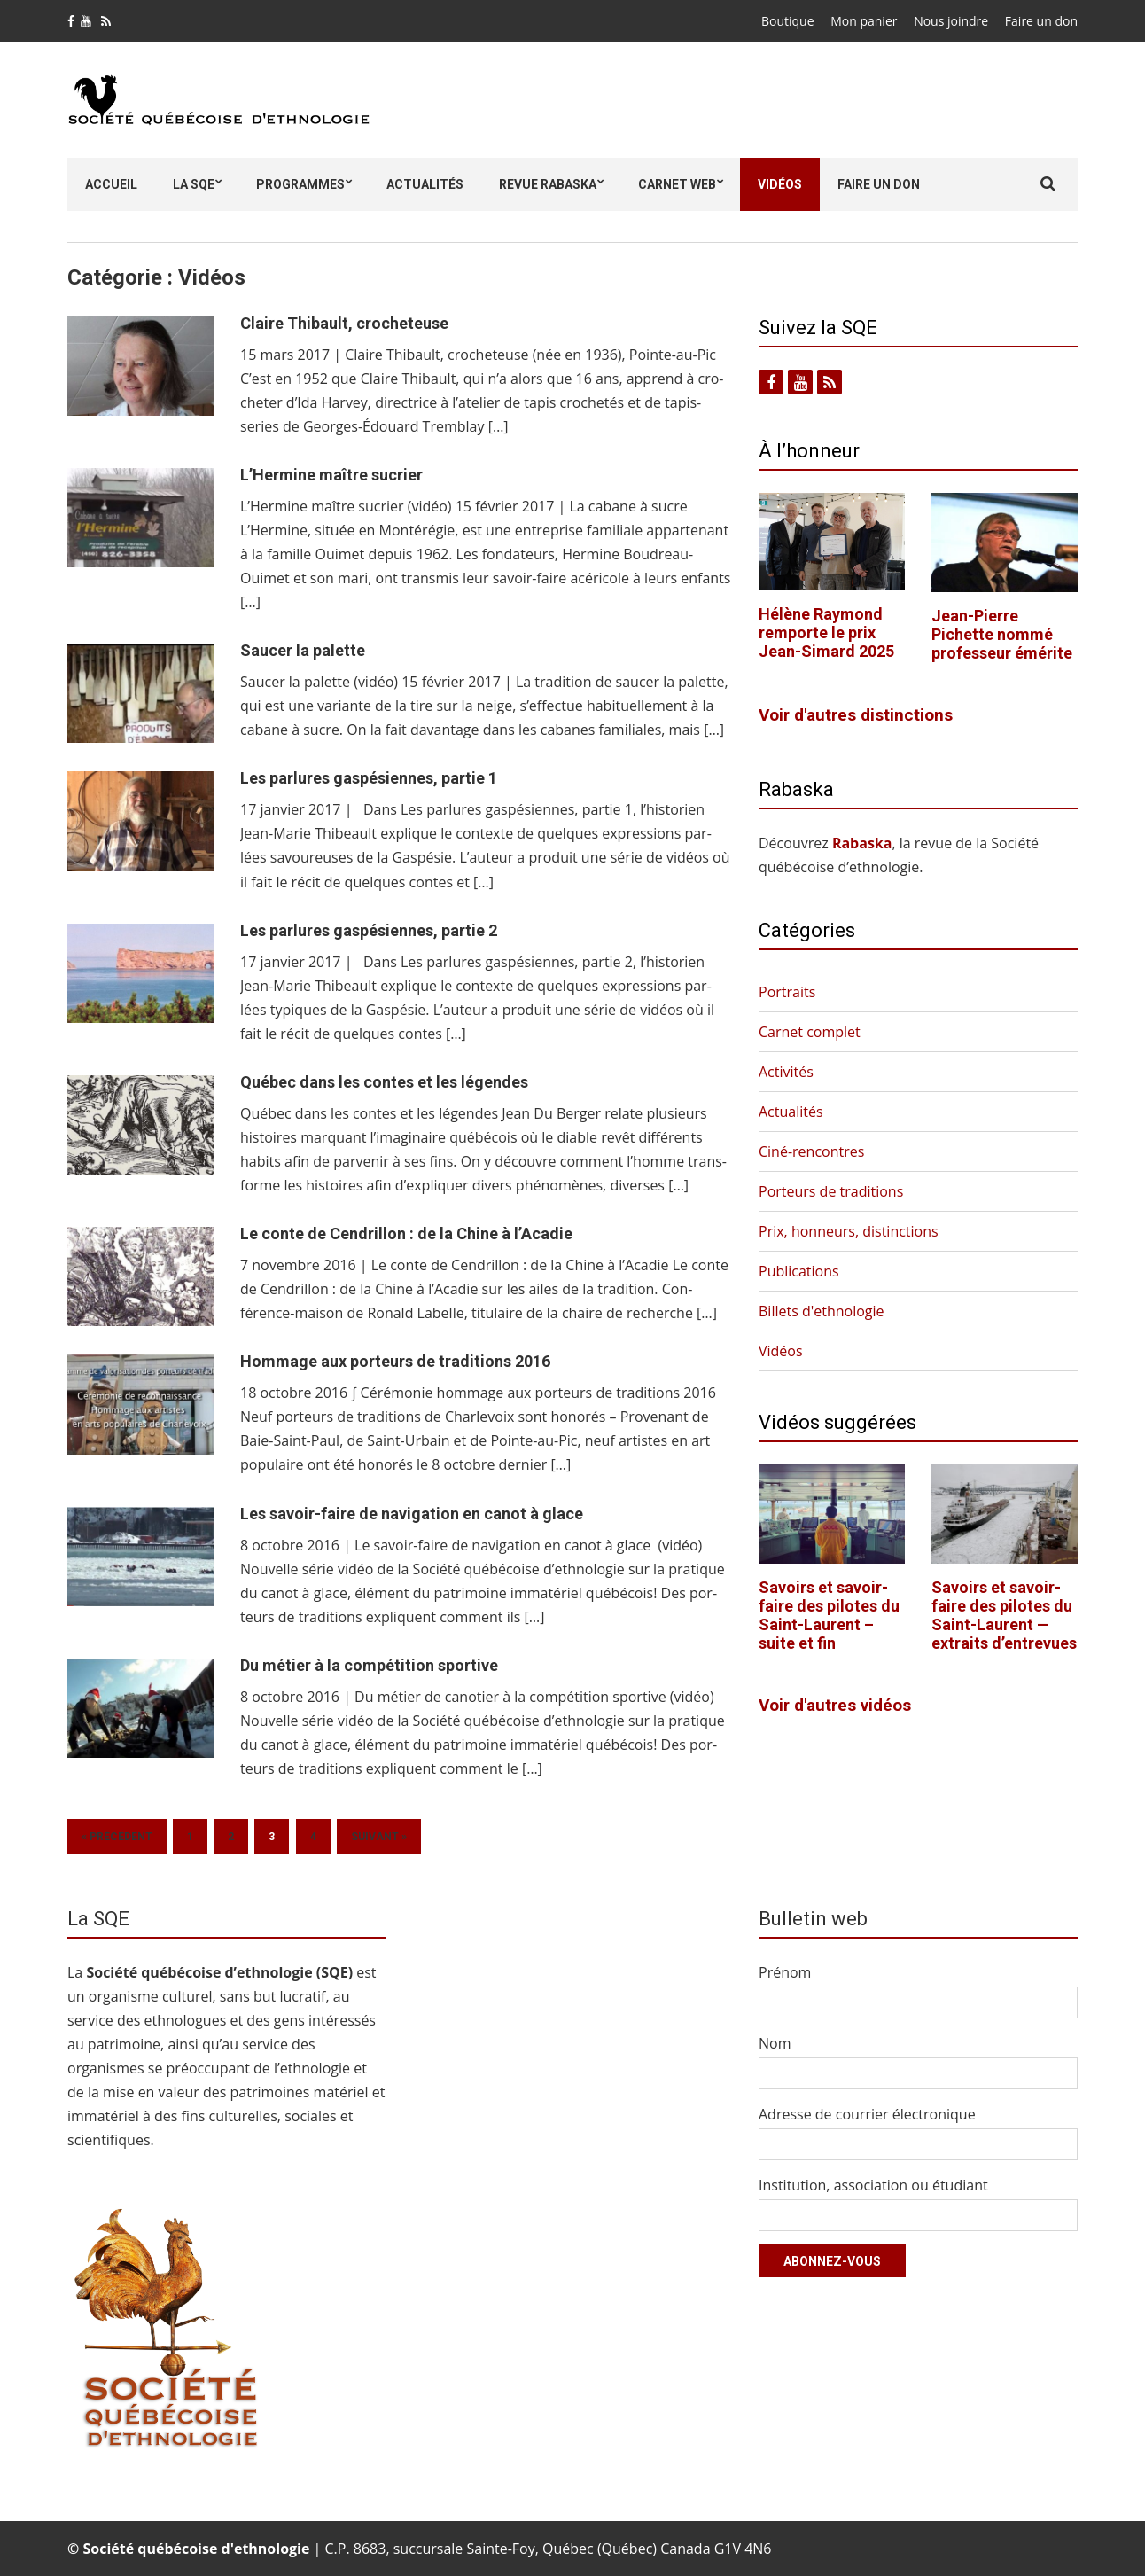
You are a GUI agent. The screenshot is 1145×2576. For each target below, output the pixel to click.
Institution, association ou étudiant (873, 2185)
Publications (799, 1271)
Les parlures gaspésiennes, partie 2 (368, 930)
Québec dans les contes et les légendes (384, 1082)
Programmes (300, 184)
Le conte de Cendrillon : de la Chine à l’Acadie (406, 1233)
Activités (786, 1071)
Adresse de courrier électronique (867, 2114)
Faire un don (1041, 20)
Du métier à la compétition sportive (369, 1665)
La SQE (193, 184)
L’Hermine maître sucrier (331, 474)
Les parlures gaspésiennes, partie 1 (368, 778)
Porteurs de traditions (831, 1191)
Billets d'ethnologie (821, 1311)
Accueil (111, 184)
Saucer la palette (302, 650)
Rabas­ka (862, 843)
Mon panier (863, 20)
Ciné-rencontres (811, 1151)
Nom (775, 2043)
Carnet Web (677, 184)
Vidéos (780, 184)
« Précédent (117, 1837)
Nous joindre (951, 20)
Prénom (785, 1972)
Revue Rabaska (547, 184)
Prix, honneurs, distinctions (849, 1231)
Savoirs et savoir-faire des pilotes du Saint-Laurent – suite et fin (829, 1615)
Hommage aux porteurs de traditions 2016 (395, 1361)
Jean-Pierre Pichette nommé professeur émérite (1001, 634)
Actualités (424, 184)
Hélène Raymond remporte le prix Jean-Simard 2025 (826, 632)
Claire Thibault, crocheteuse (344, 323)
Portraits (787, 992)
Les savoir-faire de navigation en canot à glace (411, 1513)
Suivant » (379, 1837)
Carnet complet (810, 1032)
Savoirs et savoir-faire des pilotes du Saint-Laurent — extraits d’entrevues (1004, 1615)
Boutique (787, 20)
